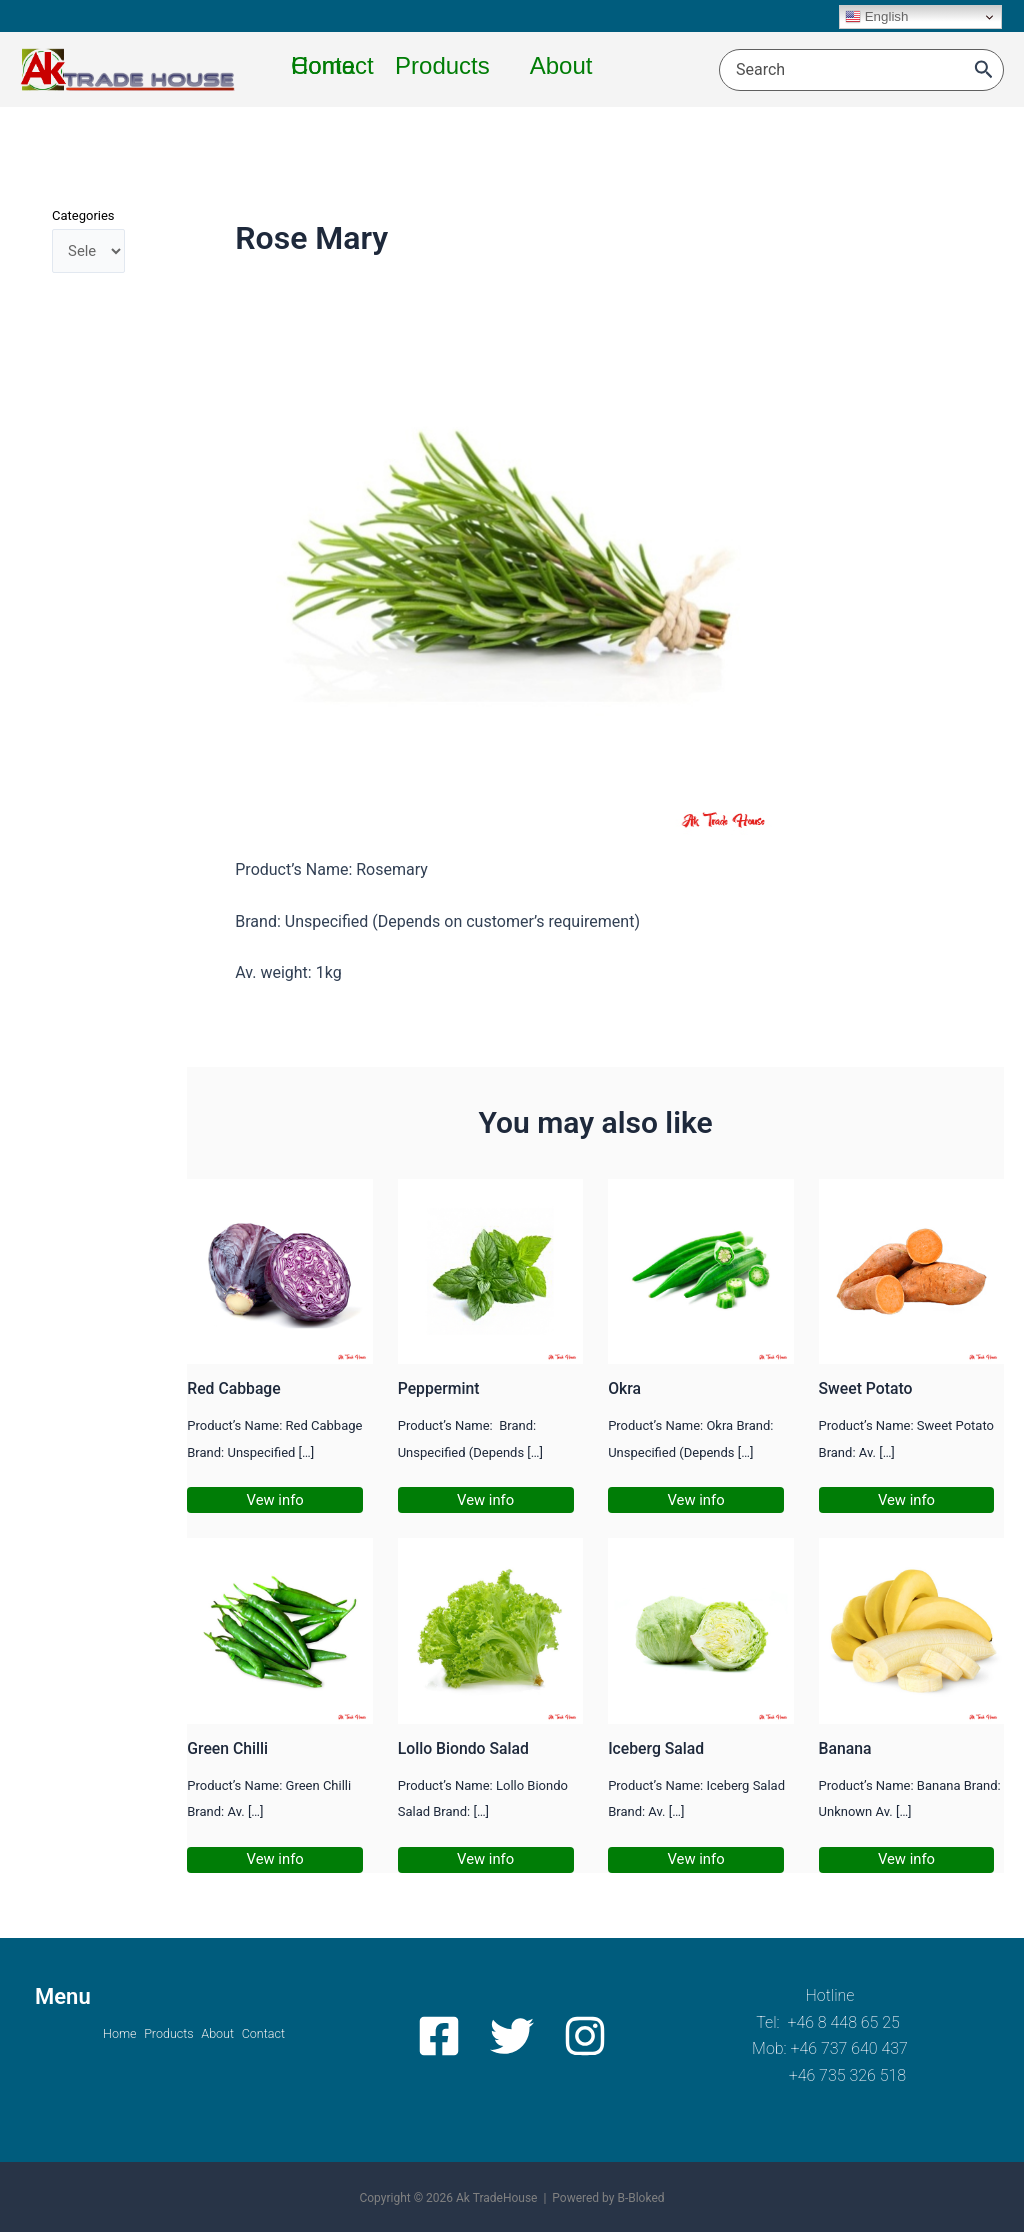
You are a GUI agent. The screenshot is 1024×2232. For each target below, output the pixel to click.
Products (158, 2034)
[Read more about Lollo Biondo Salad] (490, 1630)
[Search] (984, 70)
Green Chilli (230, 1748)
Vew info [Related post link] (278, 1499)
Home (90, 2034)
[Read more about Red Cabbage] (279, 1270)
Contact (291, 2034)
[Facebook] (446, 2036)
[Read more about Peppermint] (490, 1270)
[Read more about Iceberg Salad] (700, 1630)
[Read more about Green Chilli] (279, 1630)
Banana (847, 1748)
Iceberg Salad (660, 1748)
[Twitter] (512, 2036)
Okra (625, 1388)
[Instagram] (578, 2036)
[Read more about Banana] (911, 1630)
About (227, 2034)
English (876, 17)
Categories (83, 215)
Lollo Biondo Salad (469, 1748)
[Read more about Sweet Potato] (911, 1270)
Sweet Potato (869, 1388)
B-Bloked (640, 2198)
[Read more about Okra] (700, 1270)
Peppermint (442, 1388)
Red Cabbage (237, 1388)
